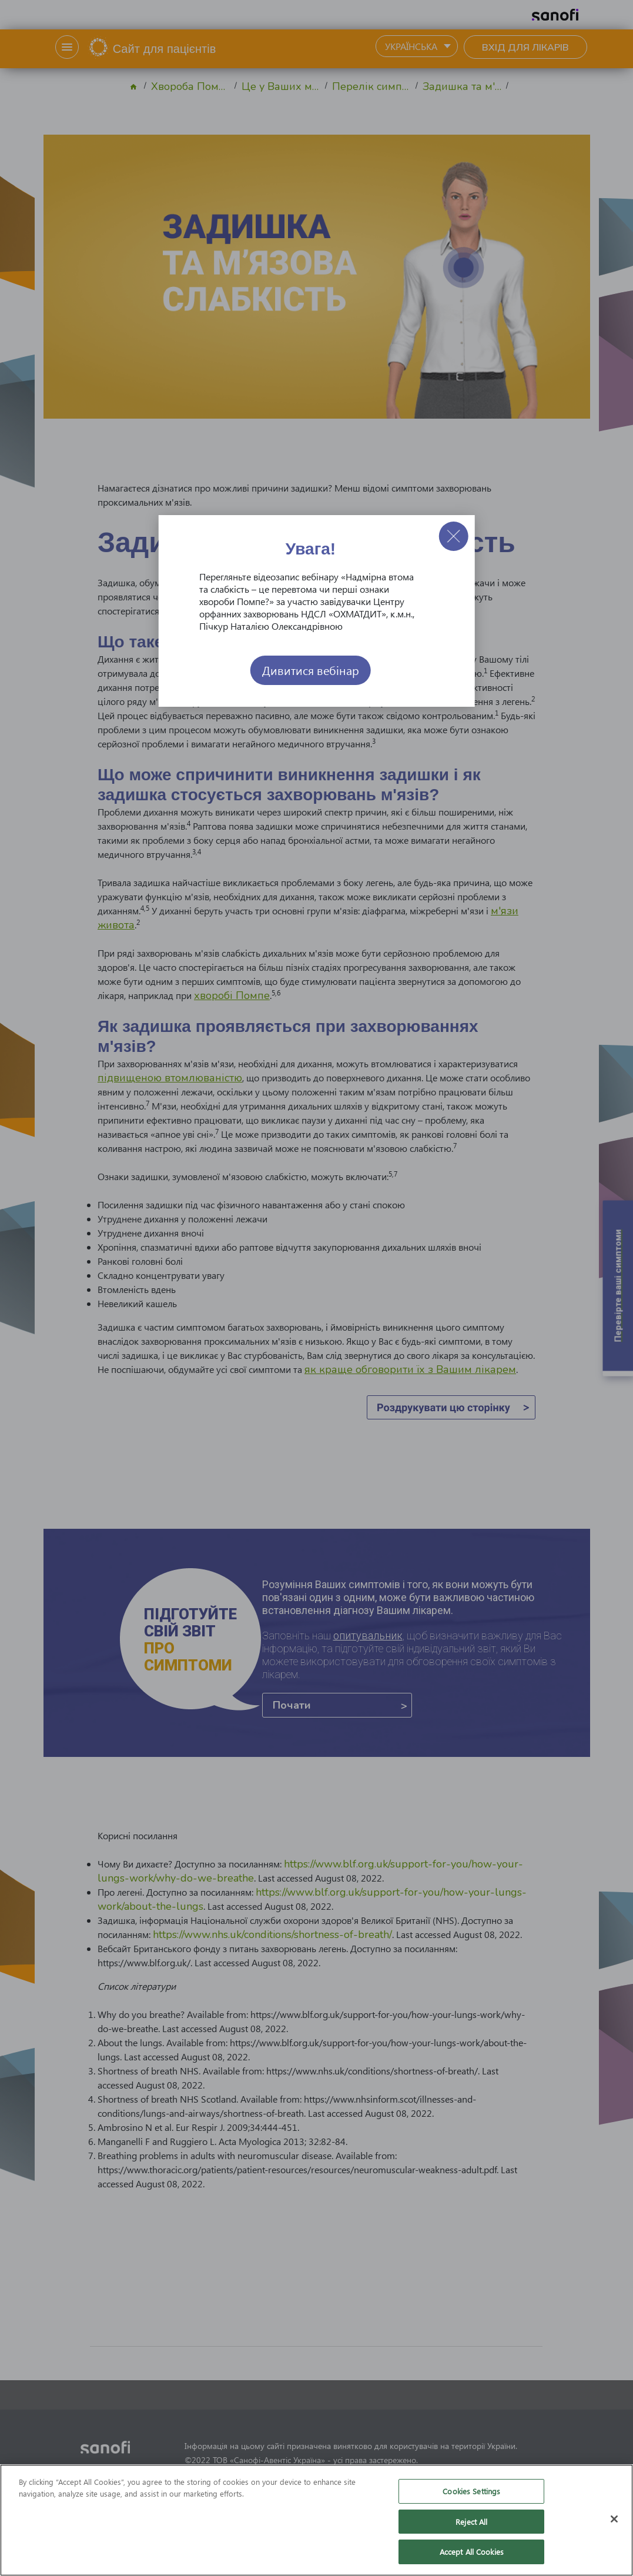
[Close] (614, 2519)
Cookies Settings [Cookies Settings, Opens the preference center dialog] (471, 2491)
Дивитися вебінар (310, 670)
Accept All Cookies (472, 2552)
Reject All (471, 2522)
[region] (316, 2520)
